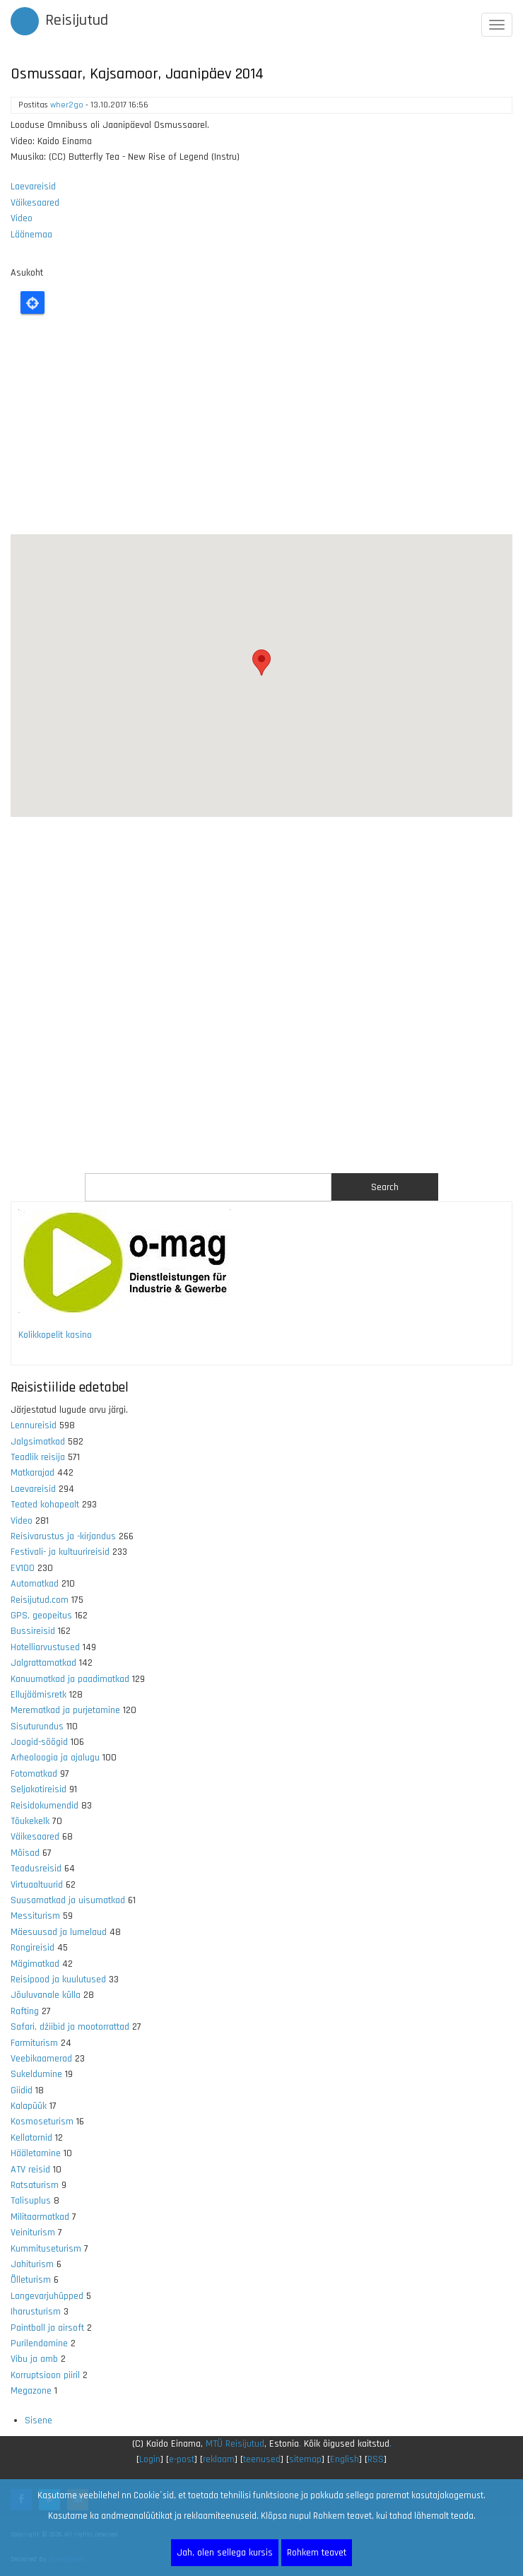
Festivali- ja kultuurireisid (60, 1552)
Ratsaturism (35, 2185)
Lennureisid (34, 1425)
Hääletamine (36, 2153)
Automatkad (35, 1583)
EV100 (23, 1568)
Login (149, 2459)
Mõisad (25, 1853)
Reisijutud (76, 20)
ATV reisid (30, 2169)
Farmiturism (34, 2043)
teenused (262, 2459)
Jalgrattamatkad (43, 1663)
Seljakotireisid (38, 1789)
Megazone (31, 2390)
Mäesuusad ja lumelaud (59, 1932)
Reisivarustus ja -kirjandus (63, 1536)
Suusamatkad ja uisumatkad (68, 1900)
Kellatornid (31, 2137)
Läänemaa (31, 234)
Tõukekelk (30, 1821)
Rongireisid (32, 1947)
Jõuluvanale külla (46, 1995)
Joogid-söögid (39, 1742)
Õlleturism (31, 2280)
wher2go (66, 105)
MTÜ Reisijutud (235, 2443)
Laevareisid (33, 186)
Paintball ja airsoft (47, 2328)
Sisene (38, 2420)
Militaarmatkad (40, 2217)
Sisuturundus (37, 1726)
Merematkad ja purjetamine (65, 1710)
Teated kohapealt (45, 1504)
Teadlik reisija (38, 1457)
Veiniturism (33, 2232)
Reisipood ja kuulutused (58, 1979)
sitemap (305, 2459)
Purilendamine (39, 2343)
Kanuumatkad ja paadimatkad (70, 1679)
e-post (181, 2459)
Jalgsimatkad (38, 1441)
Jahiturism (32, 2264)
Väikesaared (35, 202)
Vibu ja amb (34, 2359)
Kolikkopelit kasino (55, 1335)
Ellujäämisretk (38, 1694)
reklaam (219, 2459)
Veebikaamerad (41, 2058)
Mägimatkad (35, 1964)
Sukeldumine (36, 2074)
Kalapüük (29, 2106)
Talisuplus (31, 2200)
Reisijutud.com (40, 1600)
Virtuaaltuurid (37, 1884)
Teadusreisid (36, 1868)
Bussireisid (33, 1631)
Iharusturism (36, 2311)
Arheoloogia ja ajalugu (55, 1757)
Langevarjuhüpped (47, 2296)
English (344, 2459)
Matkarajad (32, 1472)
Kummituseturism (46, 2248)
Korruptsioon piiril (45, 2375)
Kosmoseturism (42, 2121)
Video (22, 218)
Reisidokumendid (44, 1805)
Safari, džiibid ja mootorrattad (70, 2027)
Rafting (25, 2011)
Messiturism (35, 1916)
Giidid (22, 2090)
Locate (32, 302)
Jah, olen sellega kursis (225, 2552)
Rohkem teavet (316, 2552)
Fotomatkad (34, 1774)
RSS (376, 2459)
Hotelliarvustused (45, 1647)
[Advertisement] (261, 428)
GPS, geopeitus (41, 1615)
